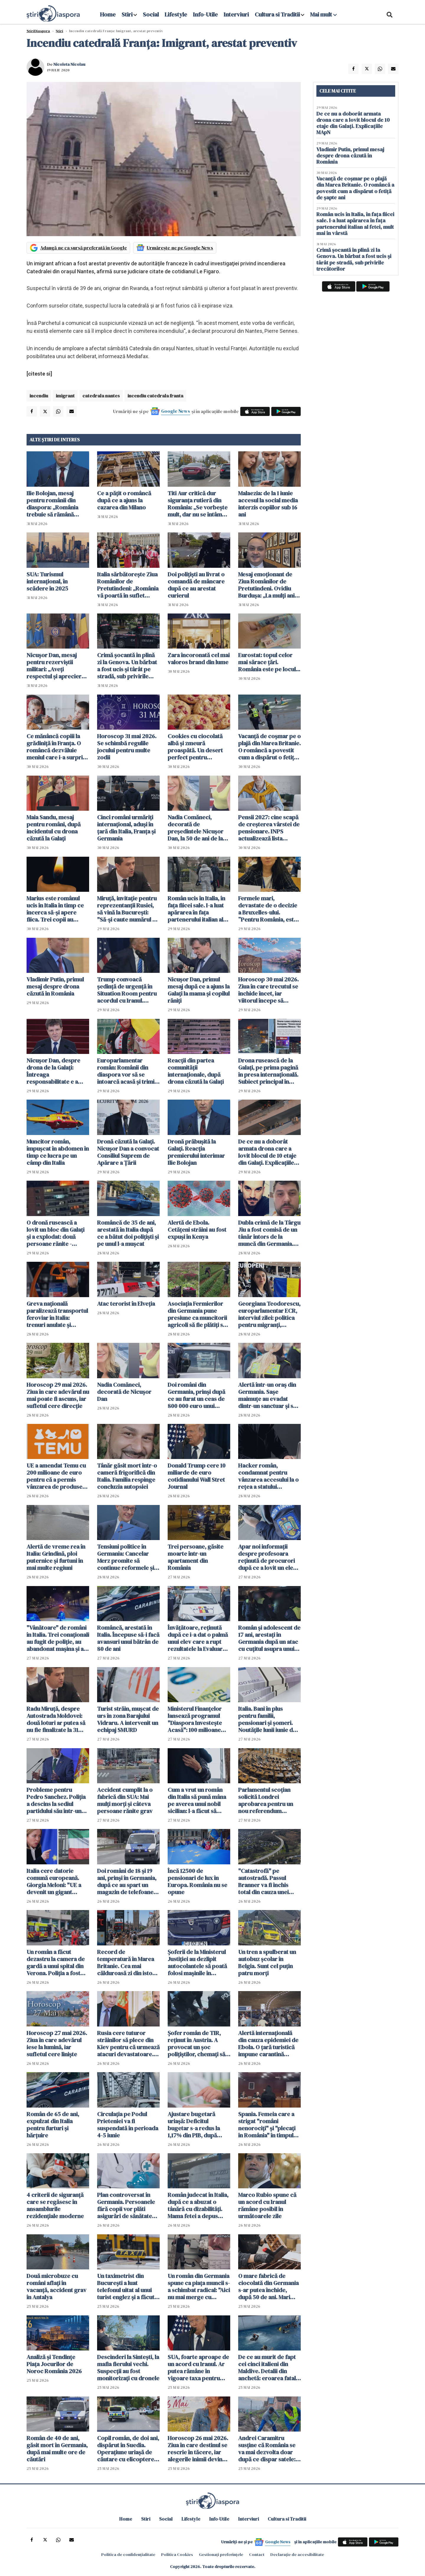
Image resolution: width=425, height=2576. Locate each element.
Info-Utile (205, 14)
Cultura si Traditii (277, 14)
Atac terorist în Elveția (126, 1303)
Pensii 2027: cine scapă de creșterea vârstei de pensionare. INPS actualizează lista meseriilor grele (269, 828)
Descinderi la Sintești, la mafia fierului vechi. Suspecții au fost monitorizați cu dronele (128, 2367)
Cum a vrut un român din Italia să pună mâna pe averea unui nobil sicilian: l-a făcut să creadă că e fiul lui (197, 1800)
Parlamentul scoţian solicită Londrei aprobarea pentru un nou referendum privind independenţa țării (266, 1800)
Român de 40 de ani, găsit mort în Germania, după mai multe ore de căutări (57, 2448)
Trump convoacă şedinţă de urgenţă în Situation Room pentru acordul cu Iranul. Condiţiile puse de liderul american (127, 990)
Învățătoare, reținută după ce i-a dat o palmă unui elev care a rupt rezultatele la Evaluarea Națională (198, 1638)
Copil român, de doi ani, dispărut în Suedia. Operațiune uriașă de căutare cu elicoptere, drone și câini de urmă (128, 2448)
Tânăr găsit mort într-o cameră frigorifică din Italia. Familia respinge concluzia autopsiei (127, 1476)
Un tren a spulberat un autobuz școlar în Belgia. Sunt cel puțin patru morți (267, 1962)
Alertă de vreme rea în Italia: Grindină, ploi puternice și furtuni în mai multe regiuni (56, 1557)
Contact (256, 2554)
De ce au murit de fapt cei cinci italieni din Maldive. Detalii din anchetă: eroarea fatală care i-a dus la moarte (268, 2367)
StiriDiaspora (38, 31)
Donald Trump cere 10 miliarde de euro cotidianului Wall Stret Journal (196, 1476)
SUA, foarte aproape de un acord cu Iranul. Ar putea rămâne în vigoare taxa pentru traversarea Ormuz (198, 2367)
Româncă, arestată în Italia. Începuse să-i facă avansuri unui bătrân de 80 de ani (128, 1638)
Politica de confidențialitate (128, 2554)
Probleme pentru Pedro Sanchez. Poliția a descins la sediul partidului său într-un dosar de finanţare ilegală (56, 1800)
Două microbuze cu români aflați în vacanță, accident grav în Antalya (56, 2286)
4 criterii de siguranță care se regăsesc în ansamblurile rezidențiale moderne (55, 2205)
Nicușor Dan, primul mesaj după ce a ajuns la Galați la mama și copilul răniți (199, 990)
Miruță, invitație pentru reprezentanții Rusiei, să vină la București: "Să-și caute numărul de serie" (128, 909)
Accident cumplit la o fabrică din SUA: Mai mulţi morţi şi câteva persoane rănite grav (125, 1800)
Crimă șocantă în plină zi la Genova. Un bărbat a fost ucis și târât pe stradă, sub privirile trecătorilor (127, 666)
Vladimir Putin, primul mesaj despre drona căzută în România (55, 986)
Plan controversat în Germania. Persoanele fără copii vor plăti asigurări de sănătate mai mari (126, 2205)
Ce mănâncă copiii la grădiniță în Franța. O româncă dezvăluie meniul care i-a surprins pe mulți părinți (58, 747)
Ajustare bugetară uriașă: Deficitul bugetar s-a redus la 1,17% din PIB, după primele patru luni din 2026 (196, 2125)
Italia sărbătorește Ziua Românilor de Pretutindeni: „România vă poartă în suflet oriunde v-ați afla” (127, 585)
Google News (175, 411)
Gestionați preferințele (221, 2554)
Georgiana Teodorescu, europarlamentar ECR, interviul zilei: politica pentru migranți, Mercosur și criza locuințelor (269, 1314)
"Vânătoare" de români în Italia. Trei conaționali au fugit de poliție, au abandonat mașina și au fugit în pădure (58, 1638)
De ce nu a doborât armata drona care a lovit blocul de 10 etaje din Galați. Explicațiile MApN (267, 1152)
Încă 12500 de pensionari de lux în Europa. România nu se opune (197, 1881)
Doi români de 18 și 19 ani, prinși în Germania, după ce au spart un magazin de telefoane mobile (126, 1881)
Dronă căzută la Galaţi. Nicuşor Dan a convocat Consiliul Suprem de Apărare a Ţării (128, 1152)
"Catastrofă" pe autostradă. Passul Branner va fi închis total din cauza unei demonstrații (263, 1881)
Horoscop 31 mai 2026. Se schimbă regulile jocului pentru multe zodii (126, 747)
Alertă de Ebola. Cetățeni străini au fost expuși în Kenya (197, 1229)
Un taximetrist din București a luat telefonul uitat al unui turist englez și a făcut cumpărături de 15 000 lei (126, 2286)
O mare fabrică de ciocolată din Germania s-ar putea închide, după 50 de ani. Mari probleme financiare (268, 2286)
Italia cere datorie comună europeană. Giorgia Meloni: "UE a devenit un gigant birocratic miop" (54, 1881)
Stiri (127, 14)
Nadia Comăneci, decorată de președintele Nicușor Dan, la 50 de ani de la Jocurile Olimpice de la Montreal (198, 828)
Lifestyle (176, 14)
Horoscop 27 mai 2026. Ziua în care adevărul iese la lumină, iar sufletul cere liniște (57, 2043)
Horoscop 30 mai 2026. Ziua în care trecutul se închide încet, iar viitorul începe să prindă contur (268, 990)
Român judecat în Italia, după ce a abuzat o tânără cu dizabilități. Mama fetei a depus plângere (198, 2205)
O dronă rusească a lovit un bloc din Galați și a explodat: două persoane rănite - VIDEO (55, 1233)
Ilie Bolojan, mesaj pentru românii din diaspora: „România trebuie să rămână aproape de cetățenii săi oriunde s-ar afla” (54, 504)
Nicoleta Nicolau (69, 64)
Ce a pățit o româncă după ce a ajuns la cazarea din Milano (124, 500)
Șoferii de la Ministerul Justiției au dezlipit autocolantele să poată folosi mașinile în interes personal (197, 1962)
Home (108, 14)
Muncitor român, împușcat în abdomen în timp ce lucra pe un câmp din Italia (58, 1152)
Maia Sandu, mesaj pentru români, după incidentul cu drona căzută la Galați (54, 828)
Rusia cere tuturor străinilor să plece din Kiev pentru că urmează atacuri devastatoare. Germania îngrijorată (128, 2043)
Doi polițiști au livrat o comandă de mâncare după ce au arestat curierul (196, 585)
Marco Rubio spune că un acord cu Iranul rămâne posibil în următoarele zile (267, 2205)
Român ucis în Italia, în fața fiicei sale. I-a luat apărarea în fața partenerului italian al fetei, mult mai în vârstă (198, 909)
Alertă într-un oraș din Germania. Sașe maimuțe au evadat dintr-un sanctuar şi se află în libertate (267, 1395)
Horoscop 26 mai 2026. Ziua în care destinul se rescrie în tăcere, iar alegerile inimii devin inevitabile (198, 2448)
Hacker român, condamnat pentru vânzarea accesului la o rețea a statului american (268, 1476)
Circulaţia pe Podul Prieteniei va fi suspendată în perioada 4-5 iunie (127, 2125)
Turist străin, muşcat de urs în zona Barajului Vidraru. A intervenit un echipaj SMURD (128, 1719)
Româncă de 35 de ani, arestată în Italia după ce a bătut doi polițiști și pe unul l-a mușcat (128, 1233)
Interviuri (236, 14)
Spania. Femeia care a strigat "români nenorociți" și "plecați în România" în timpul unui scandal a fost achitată (266, 2125)
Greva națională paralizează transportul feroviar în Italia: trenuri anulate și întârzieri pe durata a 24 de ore (57, 1314)
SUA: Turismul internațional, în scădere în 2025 (47, 581)
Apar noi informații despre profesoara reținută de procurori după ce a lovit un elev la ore (267, 1557)
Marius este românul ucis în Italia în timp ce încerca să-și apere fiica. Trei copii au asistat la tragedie (55, 909)
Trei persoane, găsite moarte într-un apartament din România (195, 1557)
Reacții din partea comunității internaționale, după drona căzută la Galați (196, 1071)
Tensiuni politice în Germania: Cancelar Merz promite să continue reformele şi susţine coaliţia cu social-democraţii (125, 1557)
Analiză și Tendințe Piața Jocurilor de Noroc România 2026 (55, 2364)
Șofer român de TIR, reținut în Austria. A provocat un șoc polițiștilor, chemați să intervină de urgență (196, 2043)
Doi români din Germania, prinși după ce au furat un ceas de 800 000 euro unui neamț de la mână (196, 1395)
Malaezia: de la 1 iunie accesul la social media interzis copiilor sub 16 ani (268, 504)
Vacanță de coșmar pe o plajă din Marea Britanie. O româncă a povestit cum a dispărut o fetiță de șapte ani (269, 747)
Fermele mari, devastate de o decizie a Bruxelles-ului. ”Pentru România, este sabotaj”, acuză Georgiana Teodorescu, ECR (269, 909)
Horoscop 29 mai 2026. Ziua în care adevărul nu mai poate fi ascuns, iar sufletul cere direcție (58, 1395)
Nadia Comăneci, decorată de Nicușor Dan (124, 1391)
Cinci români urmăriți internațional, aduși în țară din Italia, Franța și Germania (126, 828)
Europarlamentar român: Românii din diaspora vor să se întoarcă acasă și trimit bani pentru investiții (126, 1071)
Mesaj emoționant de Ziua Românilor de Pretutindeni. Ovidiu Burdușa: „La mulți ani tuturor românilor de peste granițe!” (266, 585)
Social (151, 14)
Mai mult (323, 14)
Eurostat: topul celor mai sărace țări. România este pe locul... (269, 662)
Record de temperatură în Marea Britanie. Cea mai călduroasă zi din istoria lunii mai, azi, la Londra (128, 1962)
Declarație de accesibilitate (297, 2554)
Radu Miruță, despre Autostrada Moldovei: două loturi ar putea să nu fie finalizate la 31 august (56, 1719)
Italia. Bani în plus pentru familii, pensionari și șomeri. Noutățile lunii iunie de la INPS (267, 1719)
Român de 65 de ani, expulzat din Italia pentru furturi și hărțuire (53, 2125)
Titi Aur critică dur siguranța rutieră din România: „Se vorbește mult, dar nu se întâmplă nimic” (199, 504)
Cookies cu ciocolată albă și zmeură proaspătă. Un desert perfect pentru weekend (195, 747)
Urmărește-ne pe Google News (180, 247)
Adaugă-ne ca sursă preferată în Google (83, 247)
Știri (59, 31)
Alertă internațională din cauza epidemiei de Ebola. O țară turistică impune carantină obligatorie (268, 2043)
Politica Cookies (177, 2554)
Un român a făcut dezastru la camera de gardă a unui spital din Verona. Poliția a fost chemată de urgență (56, 1962)
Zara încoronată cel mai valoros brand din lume (199, 659)
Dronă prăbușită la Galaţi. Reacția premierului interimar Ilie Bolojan (196, 1152)
